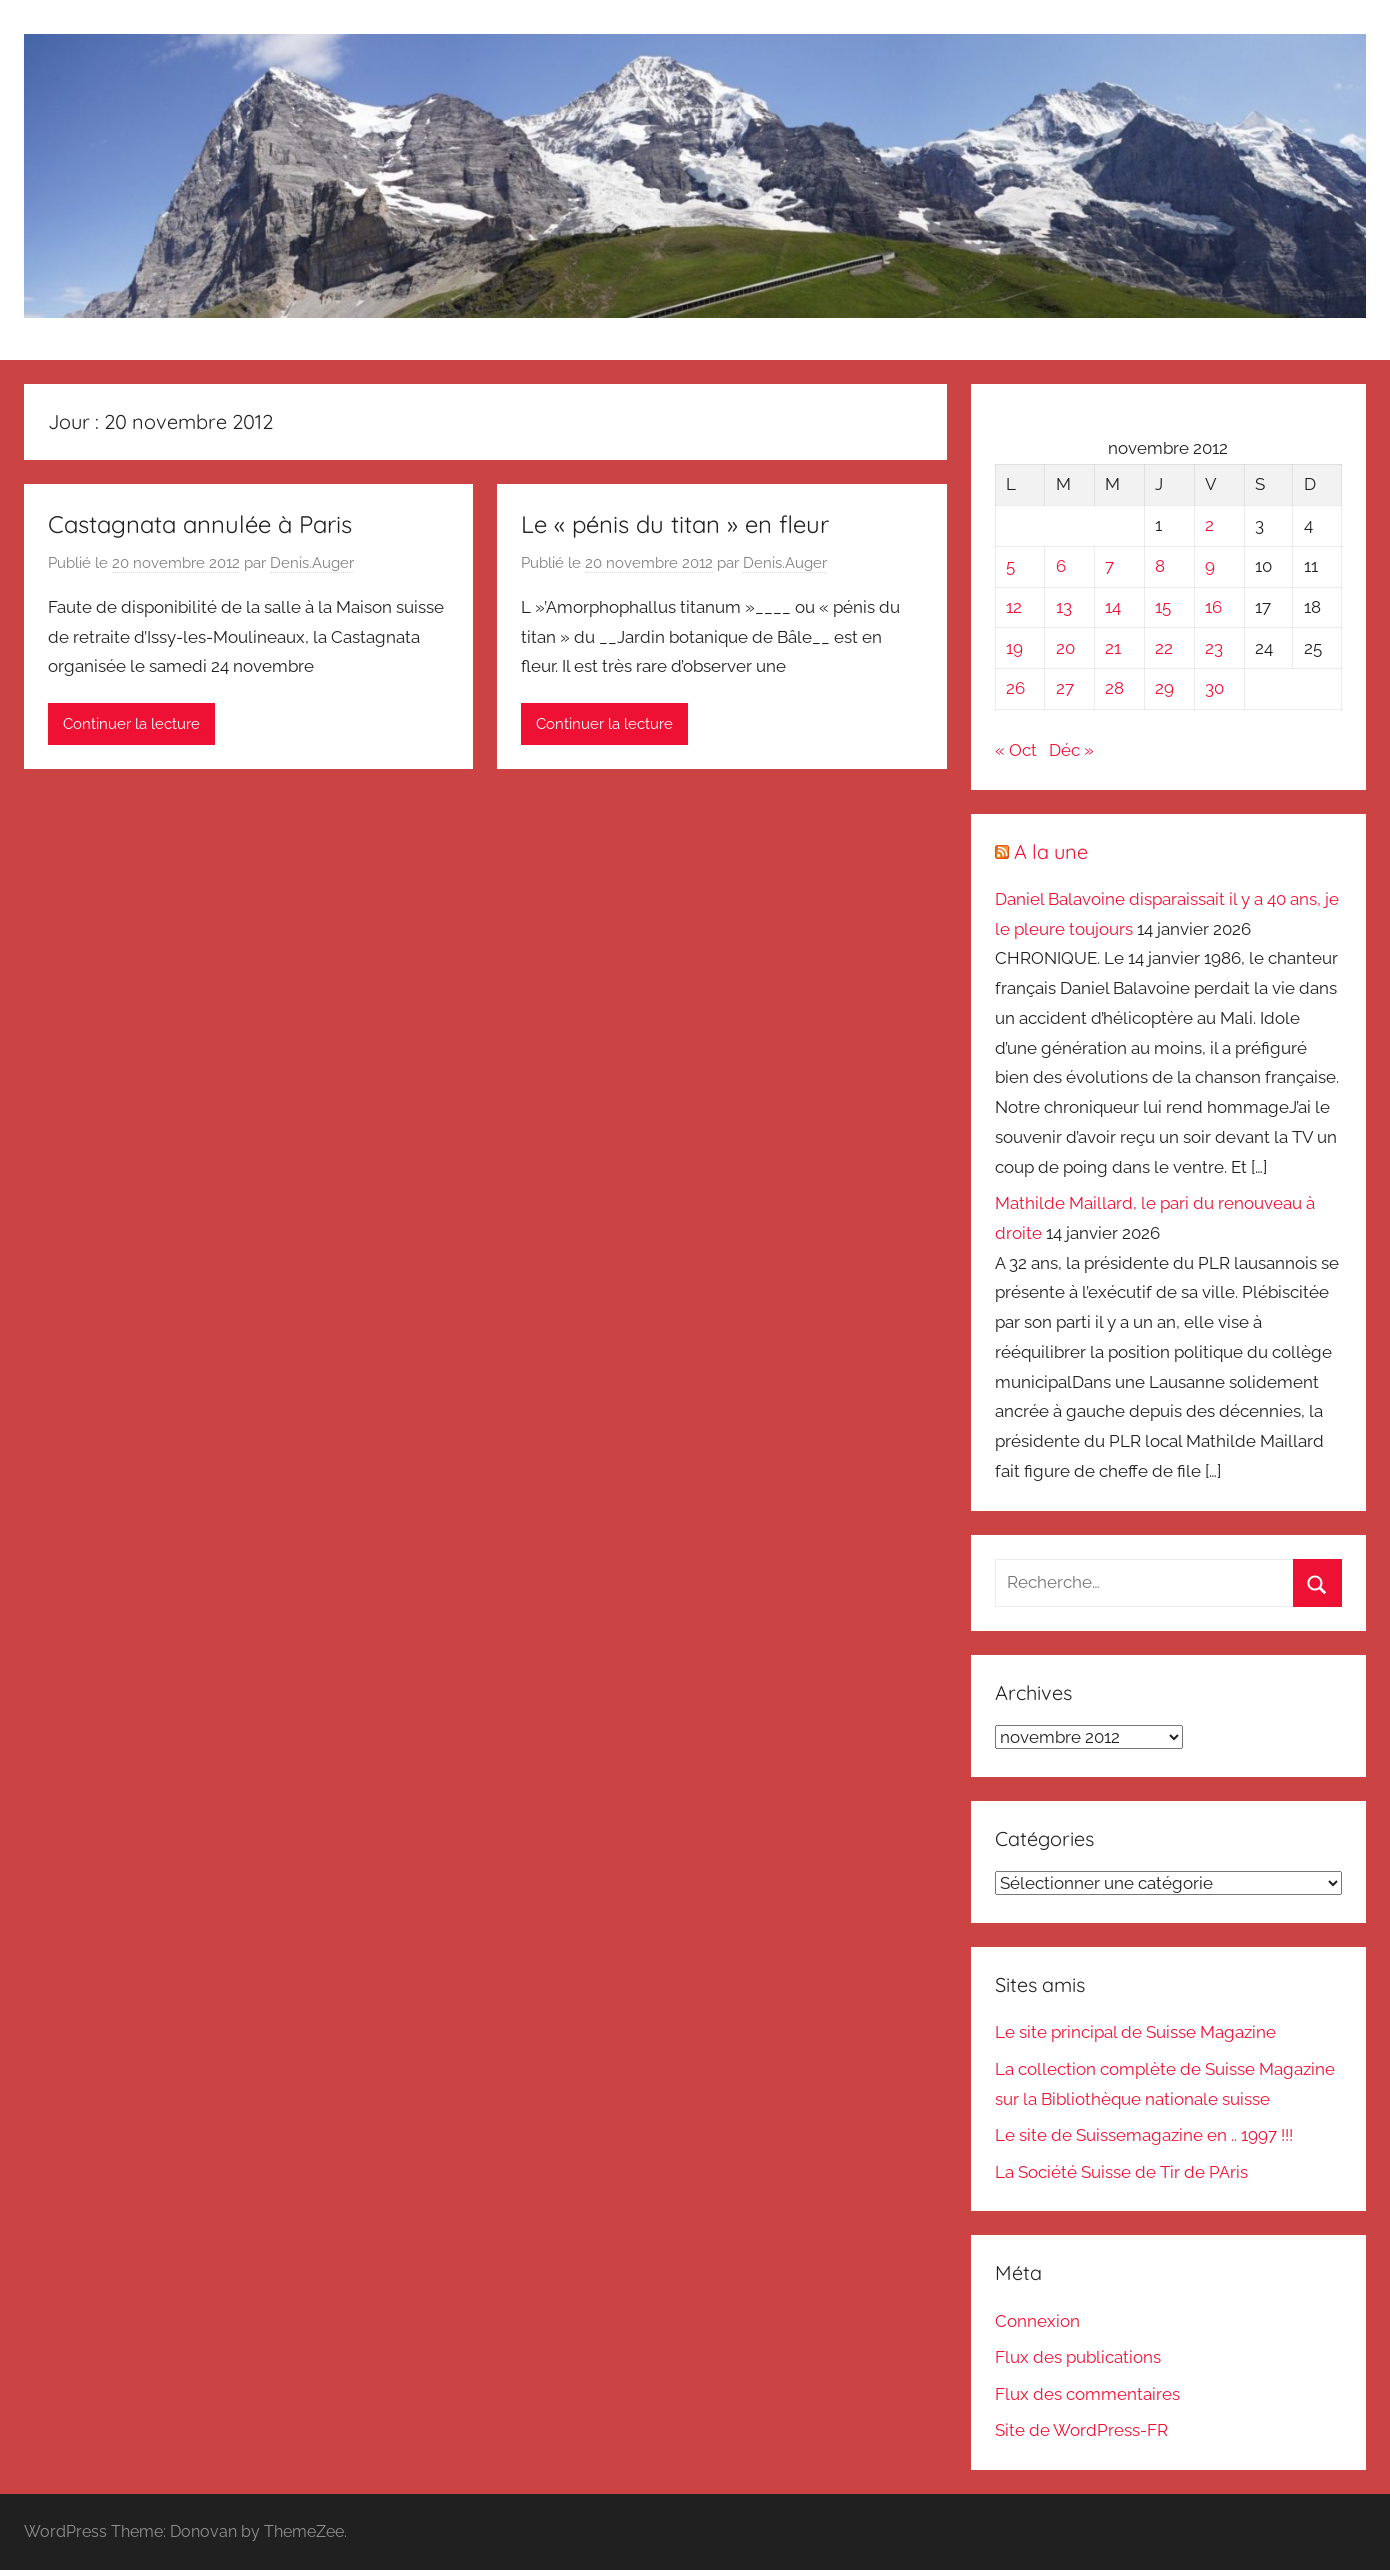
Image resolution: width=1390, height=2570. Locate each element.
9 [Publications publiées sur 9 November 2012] (1210, 566)
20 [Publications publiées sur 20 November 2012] (1065, 648)
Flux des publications (1078, 2357)
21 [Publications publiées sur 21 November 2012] (1113, 648)
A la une (1051, 851)
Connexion (1037, 2321)
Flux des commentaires (1087, 2394)
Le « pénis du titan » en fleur (675, 524)
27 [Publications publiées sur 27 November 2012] (1065, 688)
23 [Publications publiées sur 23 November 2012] (1214, 648)
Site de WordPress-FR (1081, 2430)
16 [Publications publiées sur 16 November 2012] (1213, 607)
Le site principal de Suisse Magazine (1135, 2032)
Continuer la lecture (131, 724)
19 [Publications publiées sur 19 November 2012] (1014, 648)
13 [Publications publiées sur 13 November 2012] (1064, 607)
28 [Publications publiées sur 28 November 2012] (1114, 688)
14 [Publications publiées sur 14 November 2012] (1113, 607)
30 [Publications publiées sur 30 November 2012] (1214, 688)
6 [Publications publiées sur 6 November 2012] (1061, 566)
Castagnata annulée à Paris (200, 524)
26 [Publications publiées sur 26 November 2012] (1015, 688)
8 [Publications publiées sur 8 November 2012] (1160, 566)
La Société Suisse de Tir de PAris (1121, 2172)
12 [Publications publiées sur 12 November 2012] (1014, 607)
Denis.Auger (312, 563)
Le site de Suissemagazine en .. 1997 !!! (1144, 2135)
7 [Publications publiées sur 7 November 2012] (1109, 566)
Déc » (1071, 750)
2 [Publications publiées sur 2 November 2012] (1209, 525)
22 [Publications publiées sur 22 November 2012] (1164, 648)
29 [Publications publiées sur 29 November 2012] (1164, 688)
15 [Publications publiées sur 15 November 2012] (1163, 607)
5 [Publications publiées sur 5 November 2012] (1010, 566)
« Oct (1016, 750)
